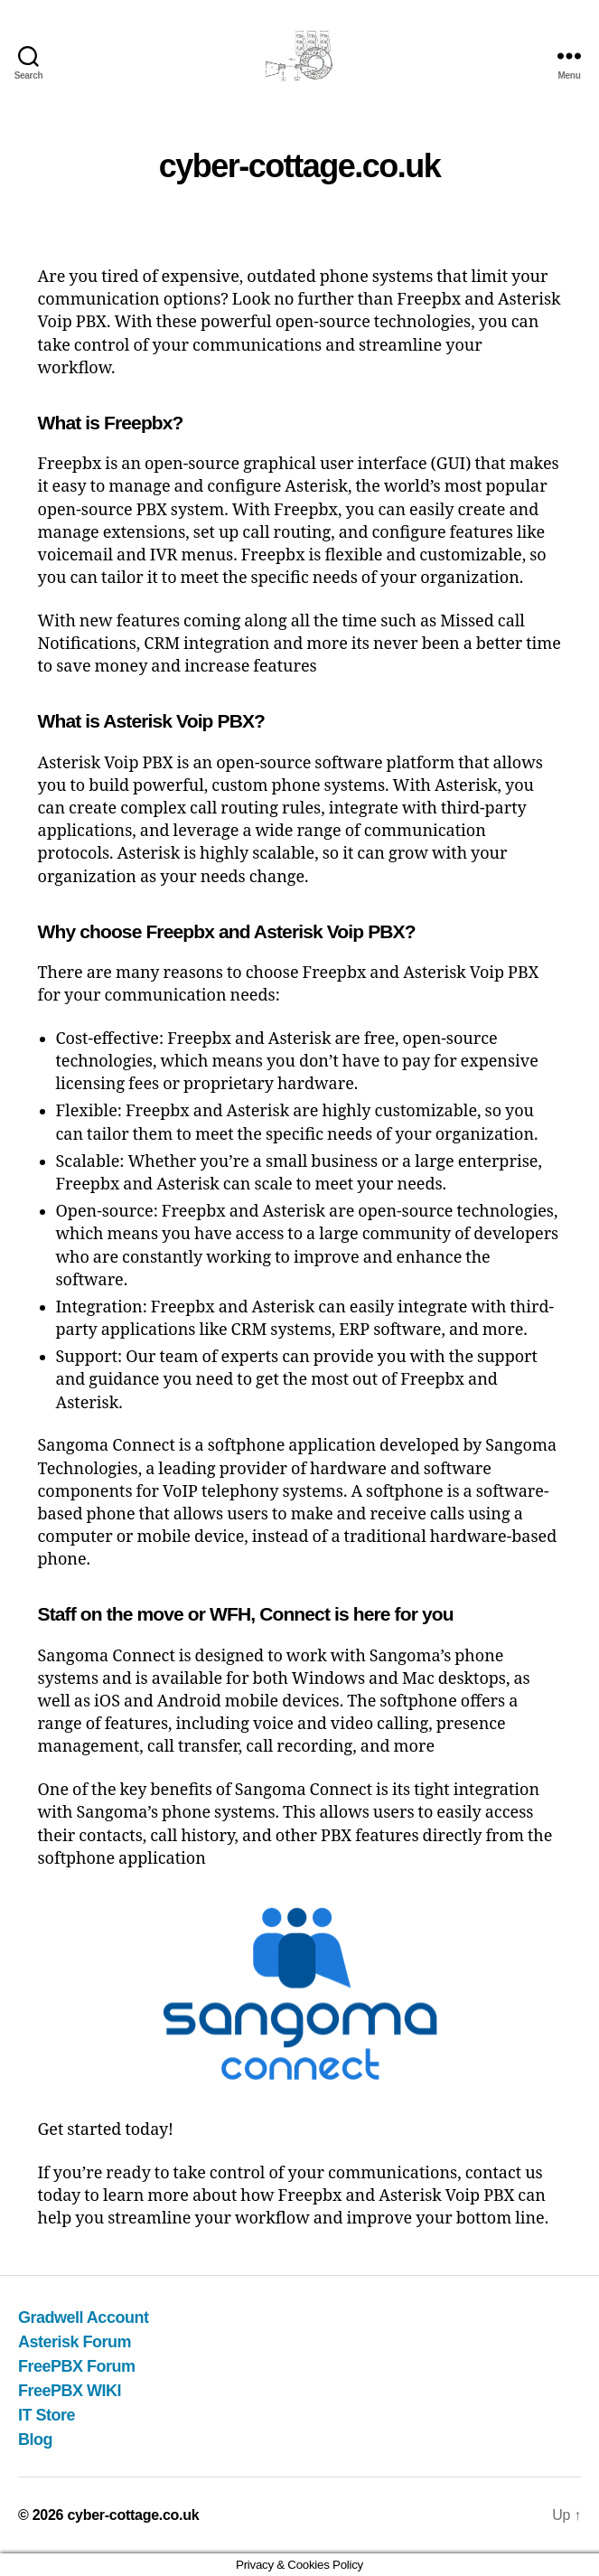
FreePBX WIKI (69, 2391)
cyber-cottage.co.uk (133, 2515)
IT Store (46, 2415)
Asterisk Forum (74, 2342)
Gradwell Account (83, 2317)
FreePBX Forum (77, 2366)
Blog (35, 2439)
